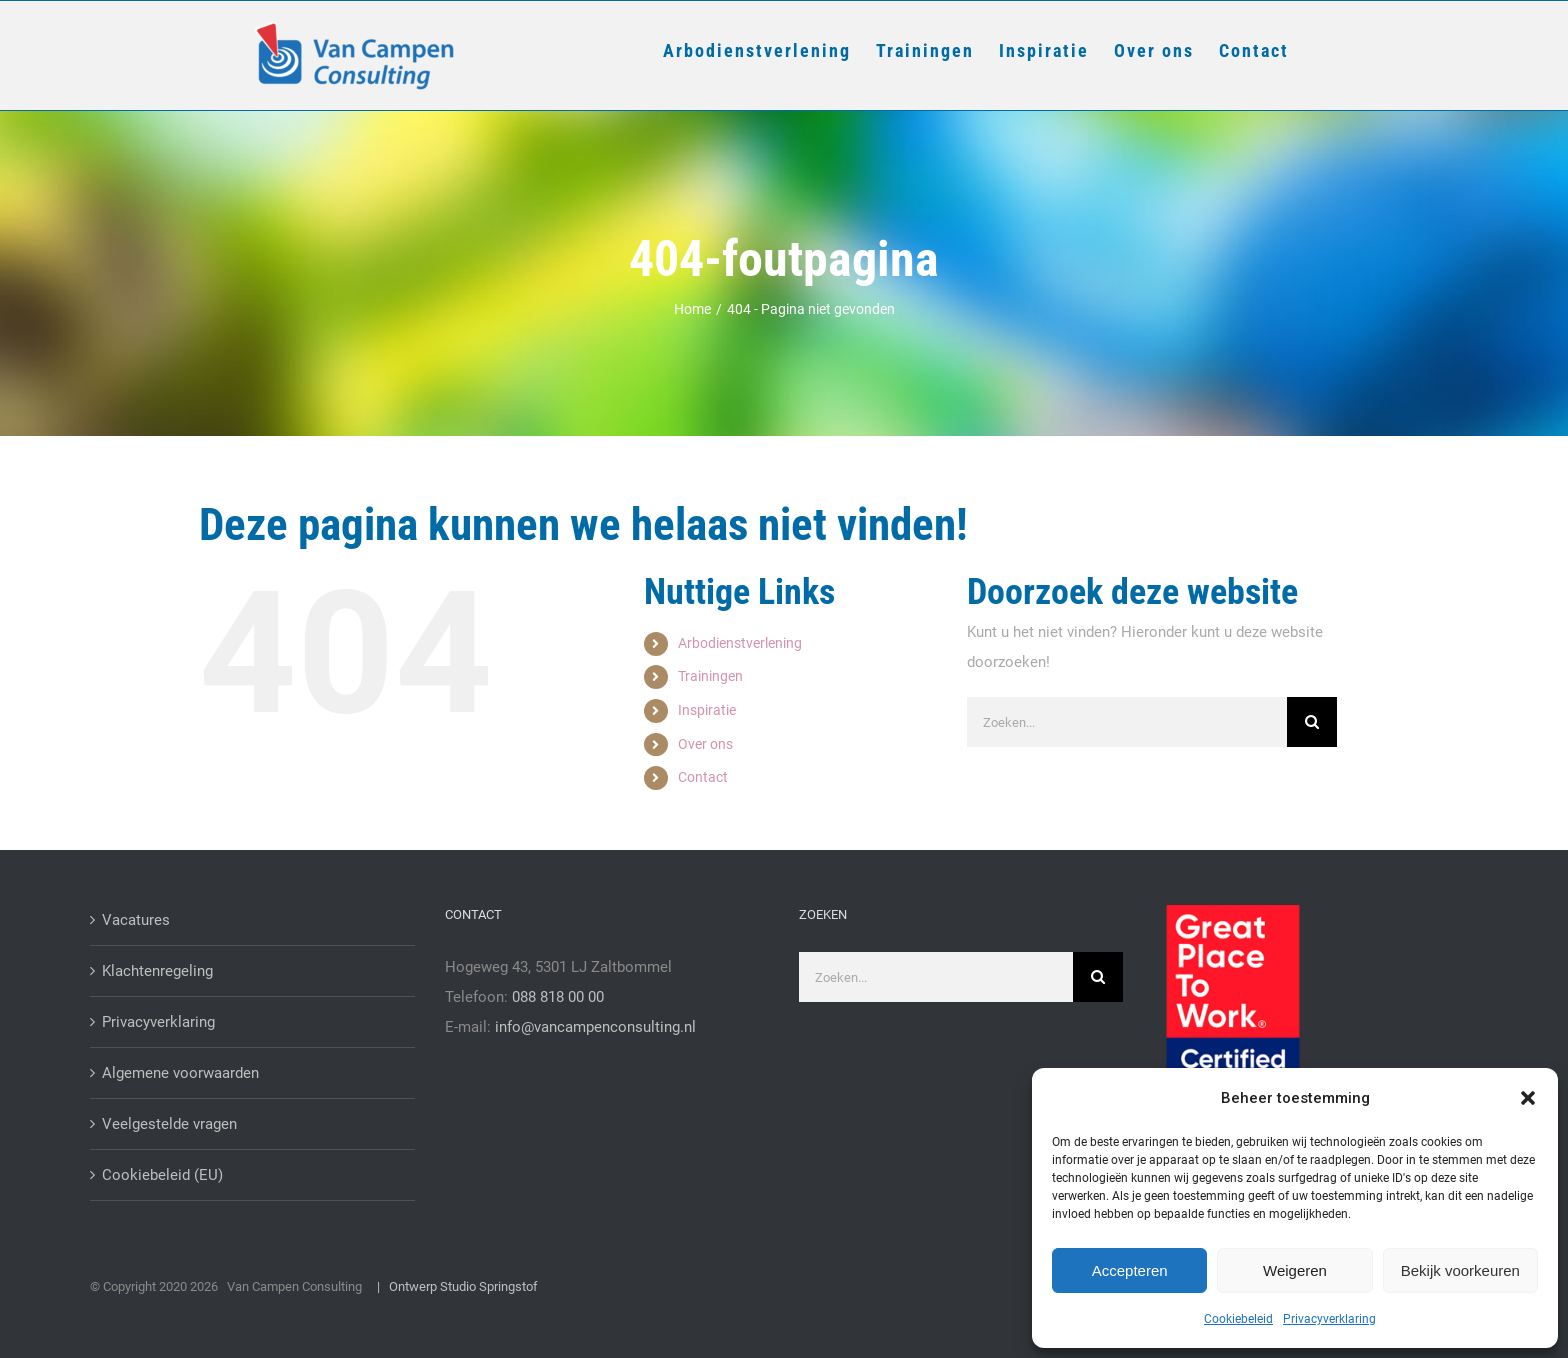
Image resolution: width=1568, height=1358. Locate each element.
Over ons (705, 744)
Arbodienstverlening (740, 643)
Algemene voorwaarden (180, 1073)
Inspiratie (707, 710)
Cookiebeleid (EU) (162, 1175)
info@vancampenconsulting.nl (595, 1027)
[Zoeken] (1312, 722)
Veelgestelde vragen (169, 1124)
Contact (703, 777)
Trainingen (710, 676)
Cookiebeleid (1238, 1319)
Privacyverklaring (1329, 1319)
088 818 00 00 (558, 997)
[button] (1528, 1098)
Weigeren (1295, 1270)
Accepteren (1130, 1270)
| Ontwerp (402, 1286)
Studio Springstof (489, 1286)
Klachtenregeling (157, 971)
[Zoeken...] (1127, 722)
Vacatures (136, 920)
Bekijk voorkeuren (1460, 1270)
